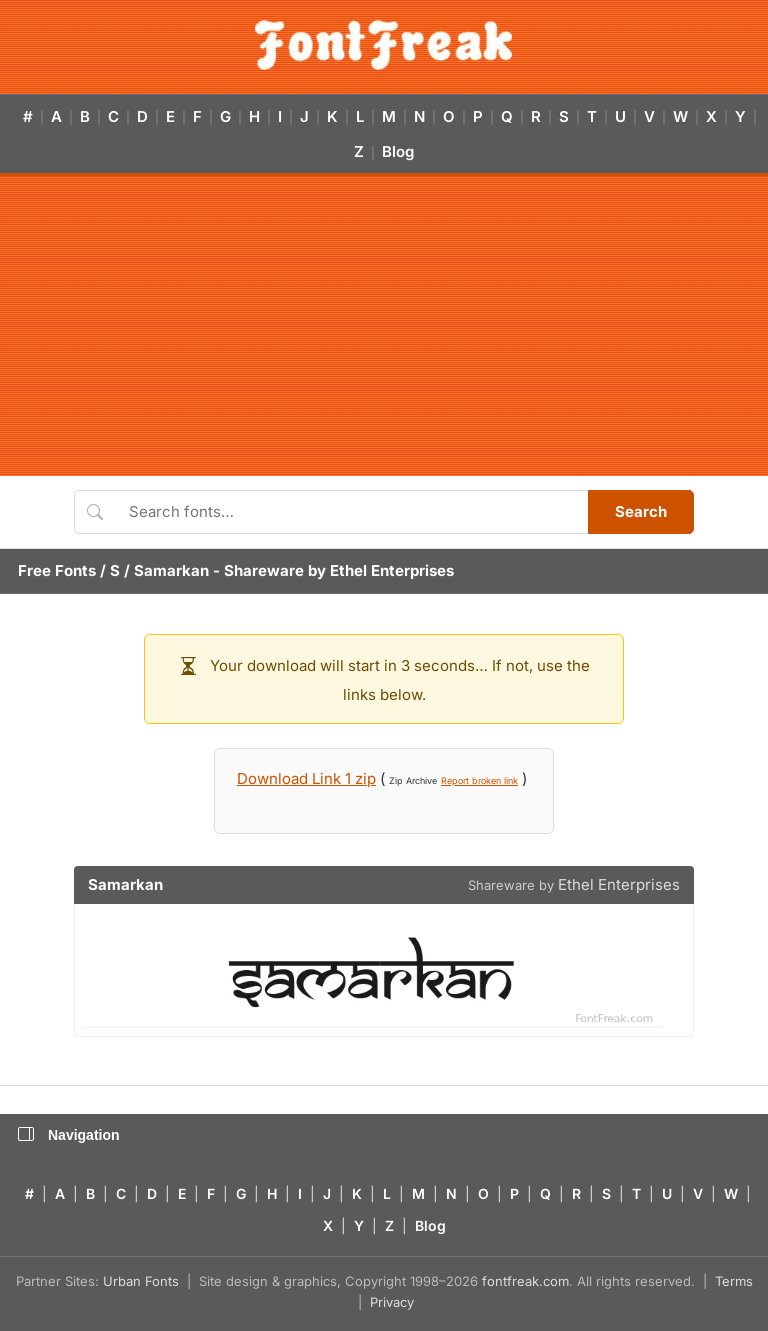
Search (641, 511)
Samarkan (171, 570)
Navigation (69, 1135)
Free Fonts (57, 570)
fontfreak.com (525, 1281)
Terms (734, 1281)
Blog (398, 151)
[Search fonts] (351, 512)
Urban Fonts (141, 1281)
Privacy (392, 1302)
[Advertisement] (384, 326)
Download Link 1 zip (306, 778)
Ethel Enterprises (392, 570)
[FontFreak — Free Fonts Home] (383, 45)
